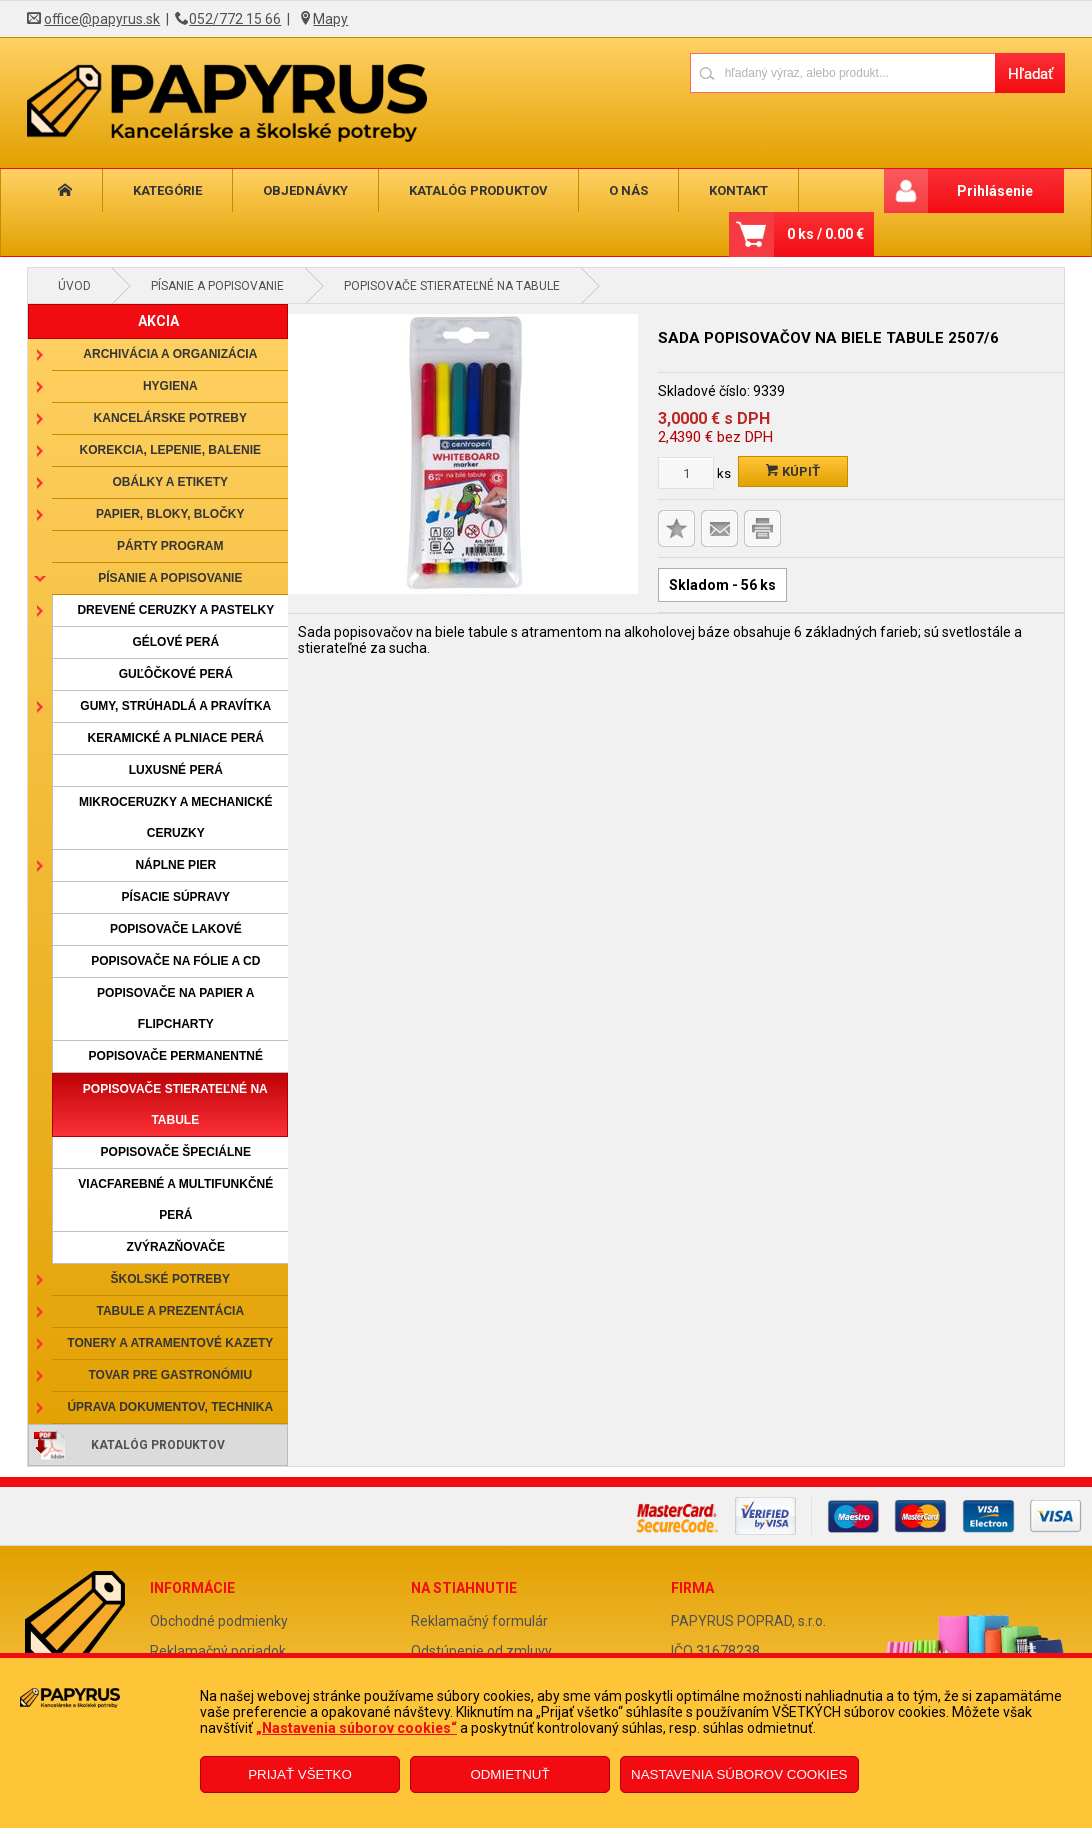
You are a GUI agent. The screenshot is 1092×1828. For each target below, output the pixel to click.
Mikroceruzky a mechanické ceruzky (176, 817)
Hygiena (170, 386)
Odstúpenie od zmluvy (481, 1651)
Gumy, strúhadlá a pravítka (175, 706)
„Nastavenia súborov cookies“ (356, 1728)
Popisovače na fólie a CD (175, 961)
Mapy (330, 19)
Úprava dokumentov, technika (170, 1407)
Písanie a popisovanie (217, 286)
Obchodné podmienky (219, 1621)
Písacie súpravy (176, 897)
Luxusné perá (176, 770)
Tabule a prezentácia (171, 1311)
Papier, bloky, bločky (170, 514)
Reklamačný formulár (479, 1621)
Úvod (74, 286)
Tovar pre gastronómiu (171, 1375)
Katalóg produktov (478, 190)
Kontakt (738, 190)
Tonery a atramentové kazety (170, 1343)
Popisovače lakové (176, 929)
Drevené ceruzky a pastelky (175, 610)
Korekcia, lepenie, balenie (170, 450)
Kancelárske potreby (170, 418)
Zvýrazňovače (176, 1247)
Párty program (170, 546)
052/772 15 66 (235, 19)
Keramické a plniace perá (176, 738)
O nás (628, 190)
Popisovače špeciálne (176, 1152)
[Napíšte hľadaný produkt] (842, 72)
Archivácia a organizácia (170, 354)
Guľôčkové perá (176, 674)
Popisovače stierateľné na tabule (452, 286)
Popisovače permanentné (176, 1056)
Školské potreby (170, 1279)
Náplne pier (175, 865)
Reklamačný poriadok (218, 1651)
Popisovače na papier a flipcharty (175, 1008)
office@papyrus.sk (102, 19)
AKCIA (158, 321)
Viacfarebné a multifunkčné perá (175, 1199)
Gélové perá (175, 642)
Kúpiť (793, 471)
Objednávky (305, 190)
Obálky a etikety (171, 482)
